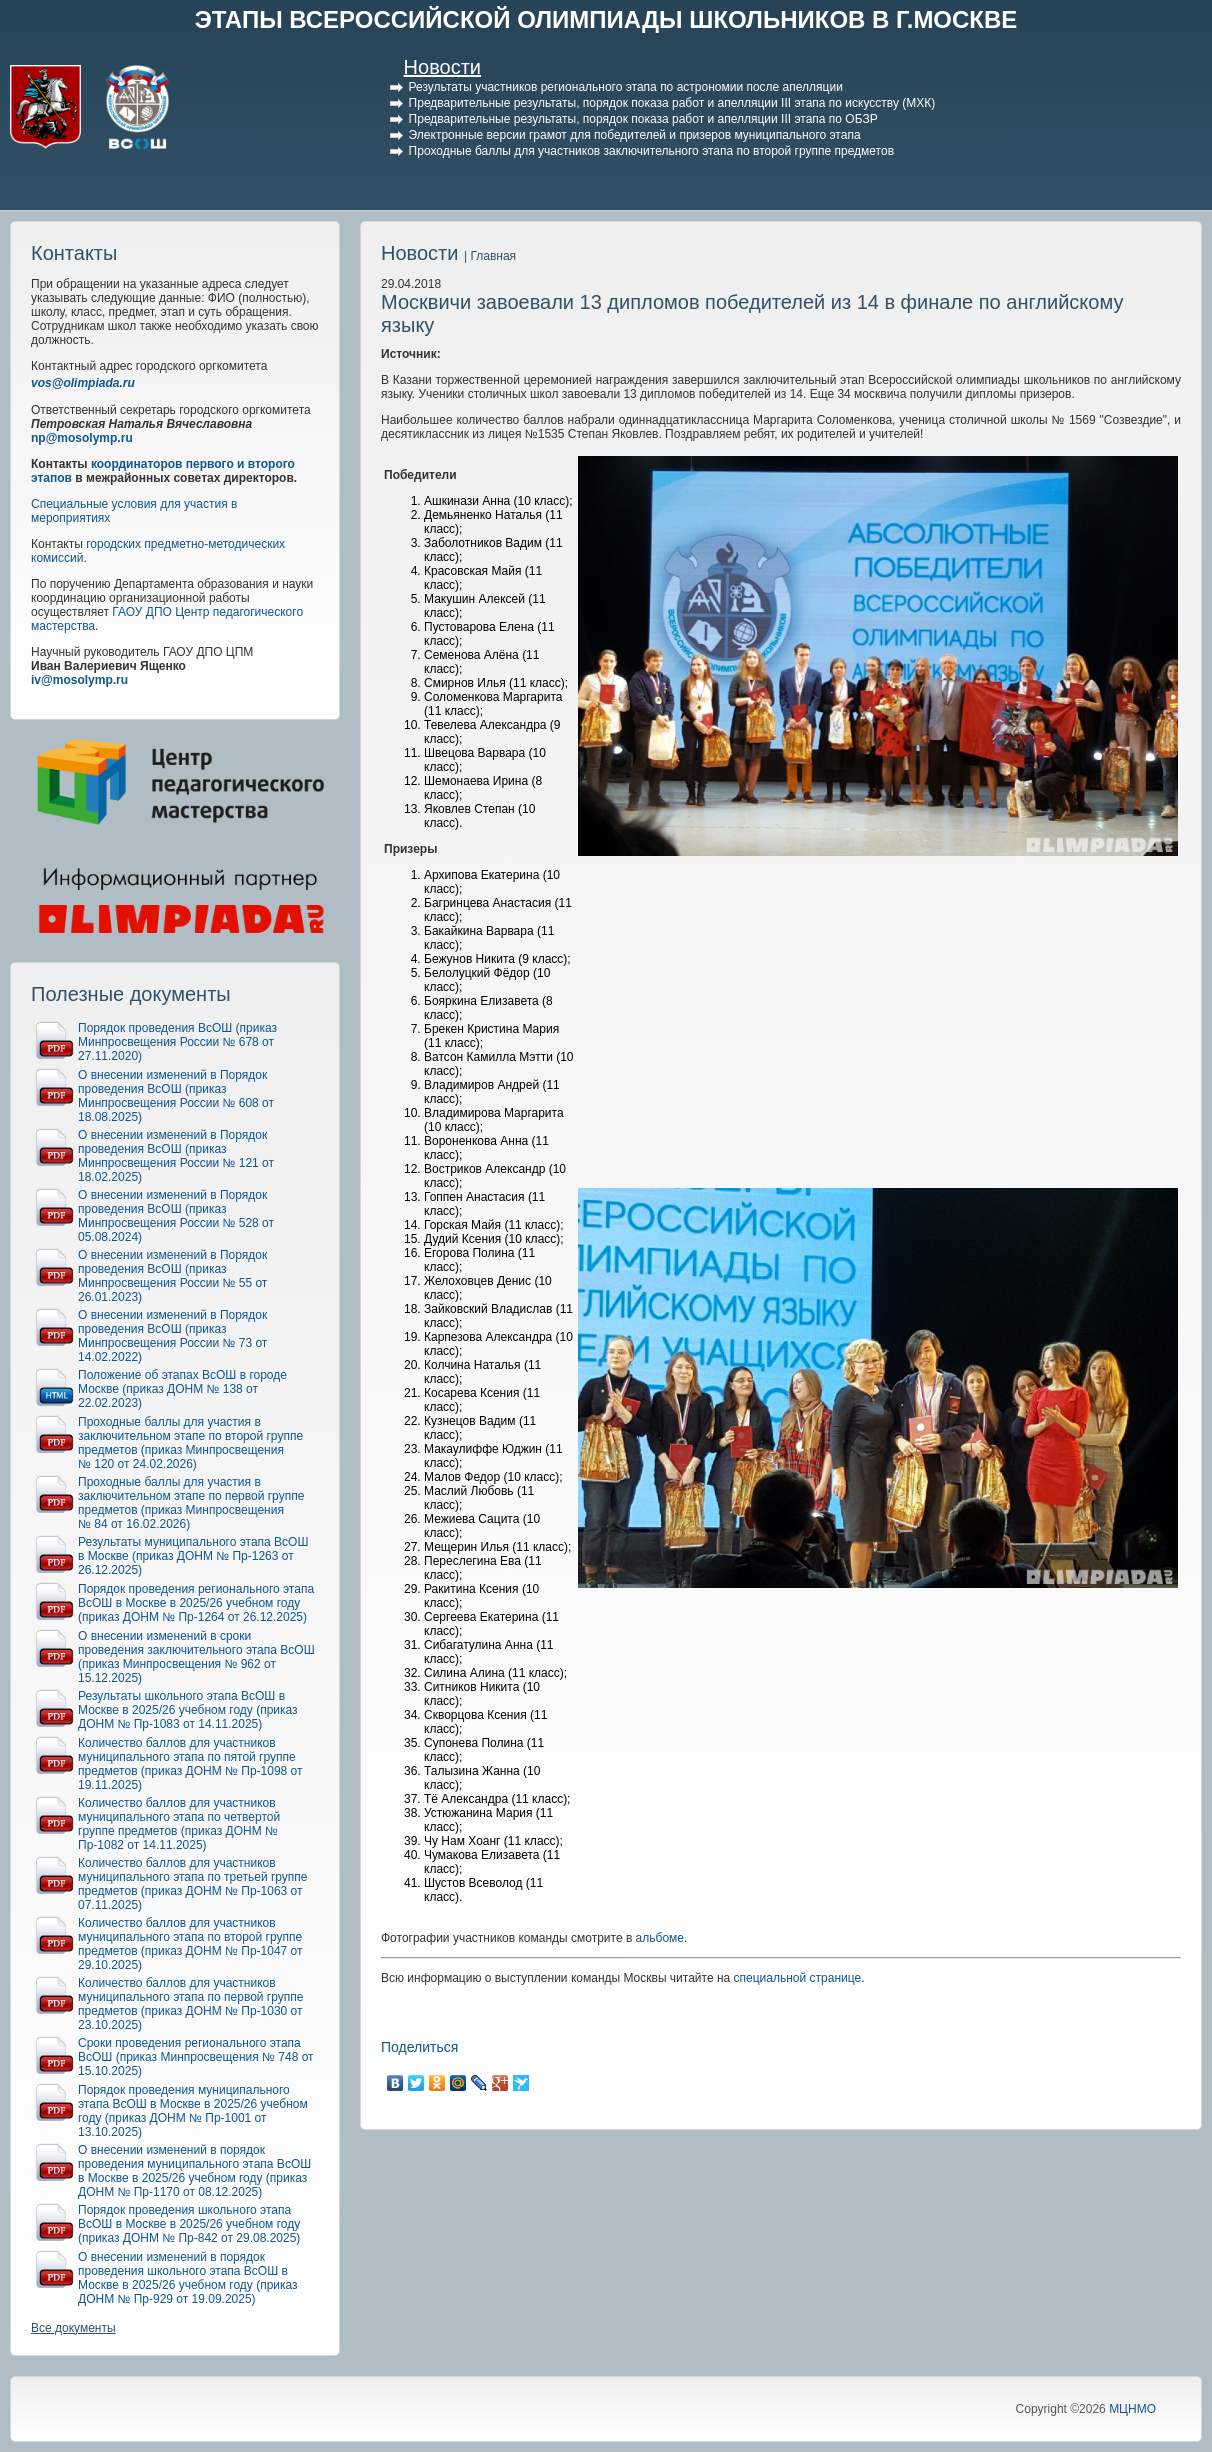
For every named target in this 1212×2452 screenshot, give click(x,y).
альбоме (660, 1938)
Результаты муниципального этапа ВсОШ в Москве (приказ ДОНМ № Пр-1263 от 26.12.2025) (193, 1556)
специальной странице (798, 1978)
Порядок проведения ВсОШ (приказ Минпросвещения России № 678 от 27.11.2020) (177, 1042)
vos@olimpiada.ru (83, 383)
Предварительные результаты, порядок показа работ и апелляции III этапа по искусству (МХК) (672, 103)
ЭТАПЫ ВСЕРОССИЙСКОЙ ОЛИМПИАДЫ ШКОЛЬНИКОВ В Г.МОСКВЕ (606, 19)
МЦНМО (1132, 2409)
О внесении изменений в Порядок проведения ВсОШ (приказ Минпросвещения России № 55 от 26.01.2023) (172, 1276)
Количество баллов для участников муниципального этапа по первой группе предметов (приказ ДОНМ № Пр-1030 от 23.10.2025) (190, 2004)
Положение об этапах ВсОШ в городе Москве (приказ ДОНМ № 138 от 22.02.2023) (182, 1389)
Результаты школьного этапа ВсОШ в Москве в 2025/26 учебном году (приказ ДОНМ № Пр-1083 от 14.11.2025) (188, 1710)
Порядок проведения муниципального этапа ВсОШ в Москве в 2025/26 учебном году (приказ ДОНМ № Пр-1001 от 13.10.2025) (193, 2111)
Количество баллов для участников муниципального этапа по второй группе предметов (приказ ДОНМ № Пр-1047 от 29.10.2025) (190, 1944)
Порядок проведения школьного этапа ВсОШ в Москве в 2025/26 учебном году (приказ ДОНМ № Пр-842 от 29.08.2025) (189, 2224)
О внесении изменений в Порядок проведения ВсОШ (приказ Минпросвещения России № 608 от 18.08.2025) (176, 1096)
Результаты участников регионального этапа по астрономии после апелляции (626, 87)
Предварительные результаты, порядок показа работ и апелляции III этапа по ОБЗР (643, 119)
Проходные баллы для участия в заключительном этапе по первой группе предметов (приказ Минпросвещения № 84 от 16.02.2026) (191, 1503)
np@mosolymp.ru (82, 438)
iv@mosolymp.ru (79, 680)
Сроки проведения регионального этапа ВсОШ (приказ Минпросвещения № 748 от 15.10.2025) (196, 2057)
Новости (442, 67)
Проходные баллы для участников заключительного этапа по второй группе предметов (651, 151)
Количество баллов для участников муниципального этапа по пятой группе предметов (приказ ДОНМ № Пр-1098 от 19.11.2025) (190, 1764)
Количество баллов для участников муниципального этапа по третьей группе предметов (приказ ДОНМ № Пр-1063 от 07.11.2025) (193, 1884)
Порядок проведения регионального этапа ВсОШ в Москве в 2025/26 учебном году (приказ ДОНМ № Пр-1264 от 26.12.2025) (196, 1603)
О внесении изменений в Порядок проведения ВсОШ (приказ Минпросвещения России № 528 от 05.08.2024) (176, 1216)
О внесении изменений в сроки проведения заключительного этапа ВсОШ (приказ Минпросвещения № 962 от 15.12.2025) (196, 1657)
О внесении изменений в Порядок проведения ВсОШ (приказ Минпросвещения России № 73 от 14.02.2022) (172, 1336)
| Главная (490, 256)
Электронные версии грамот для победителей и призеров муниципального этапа (635, 135)
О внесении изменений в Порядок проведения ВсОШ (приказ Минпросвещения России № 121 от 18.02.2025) (176, 1156)
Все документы (73, 2328)
